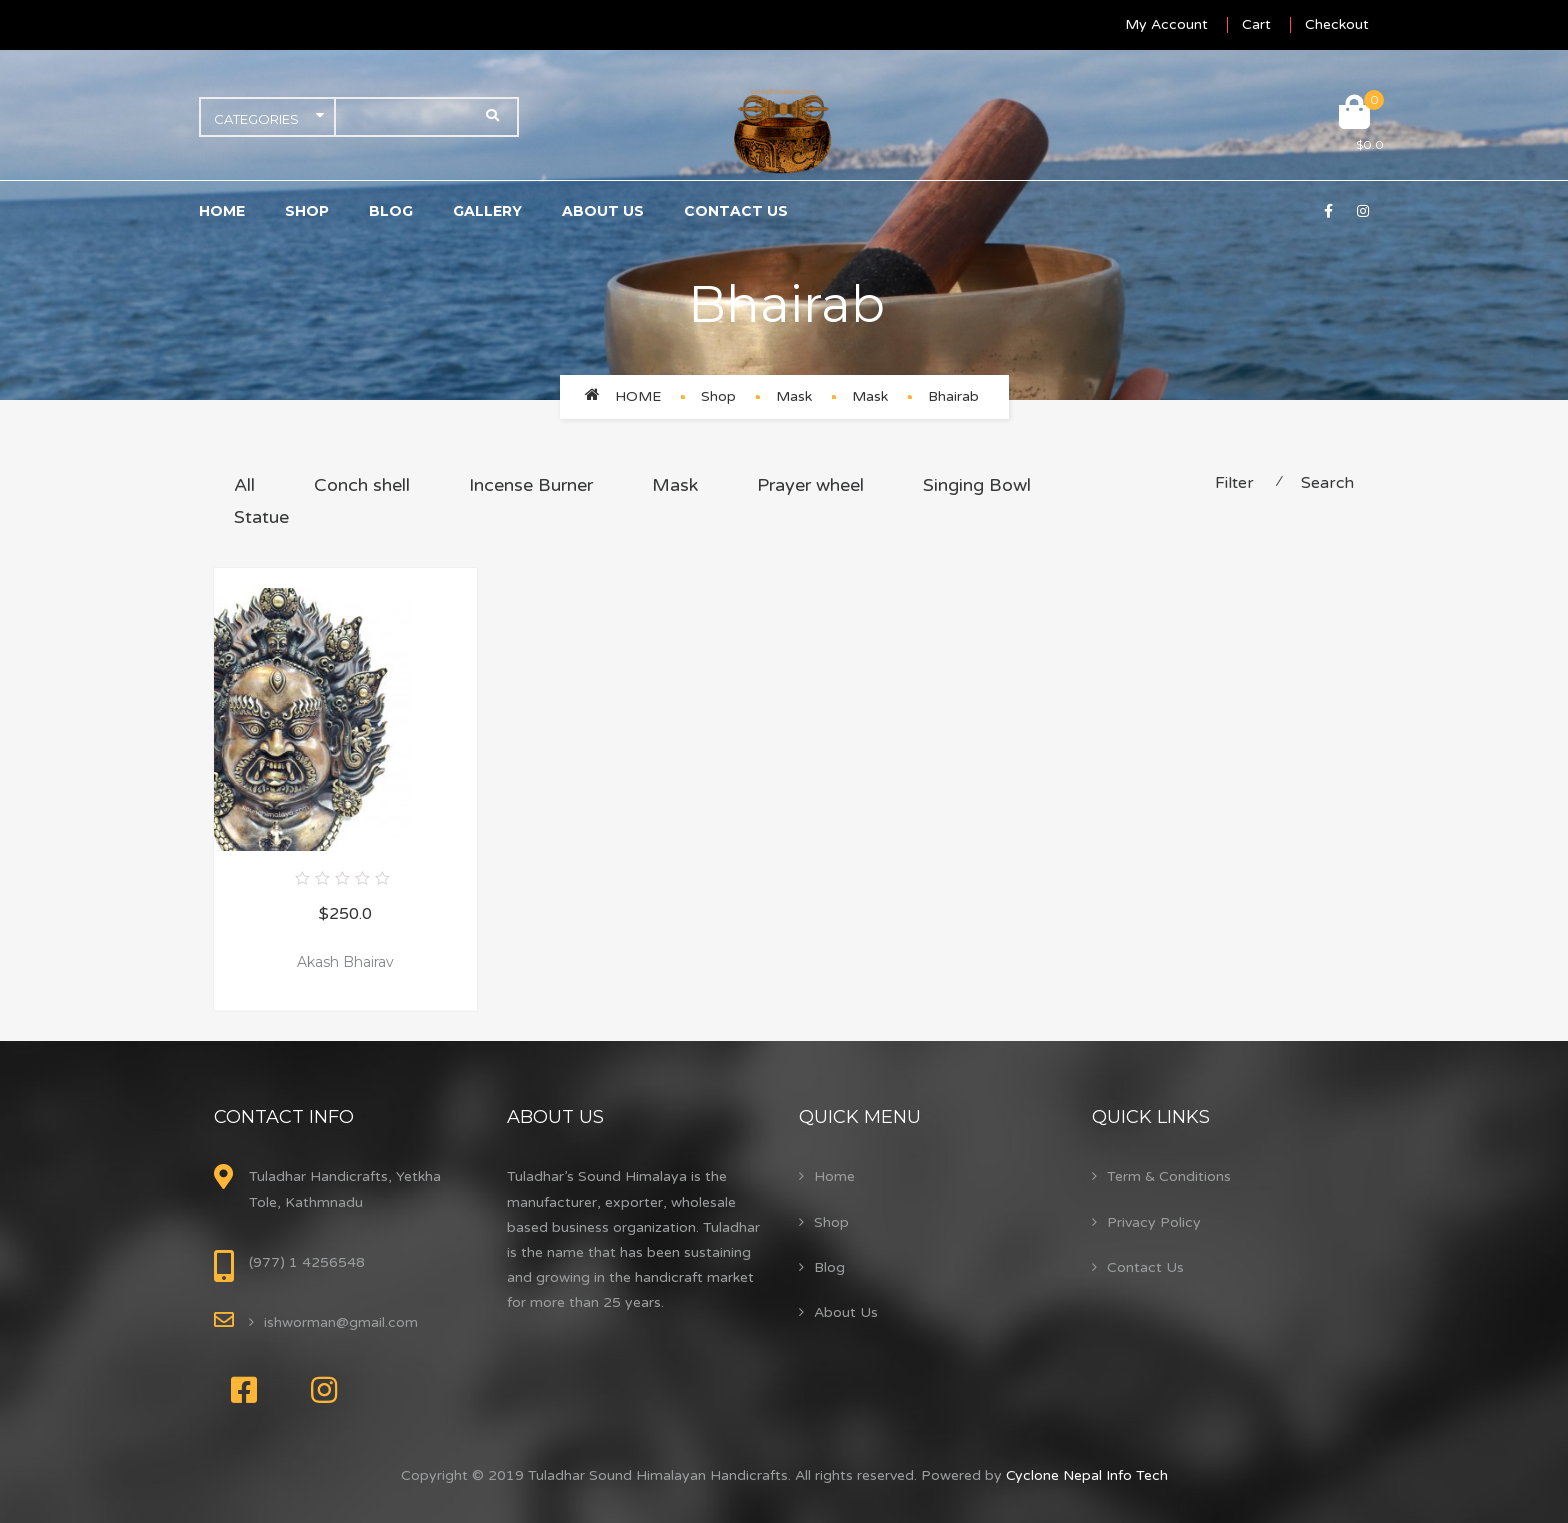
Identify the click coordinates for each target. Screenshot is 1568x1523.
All (244, 485)
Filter (1234, 483)
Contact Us (736, 211)
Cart (1256, 24)
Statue (261, 517)
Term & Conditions (1169, 1176)
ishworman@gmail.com (341, 1322)
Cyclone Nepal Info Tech (1087, 1475)
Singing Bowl (977, 485)
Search (1327, 483)
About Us (603, 211)
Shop (307, 211)
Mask (794, 396)
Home (222, 211)
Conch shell (362, 485)
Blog (391, 211)
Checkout (1337, 24)
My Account (1166, 24)
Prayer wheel (810, 485)
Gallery (487, 211)
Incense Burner (531, 485)
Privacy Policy (1154, 1222)
